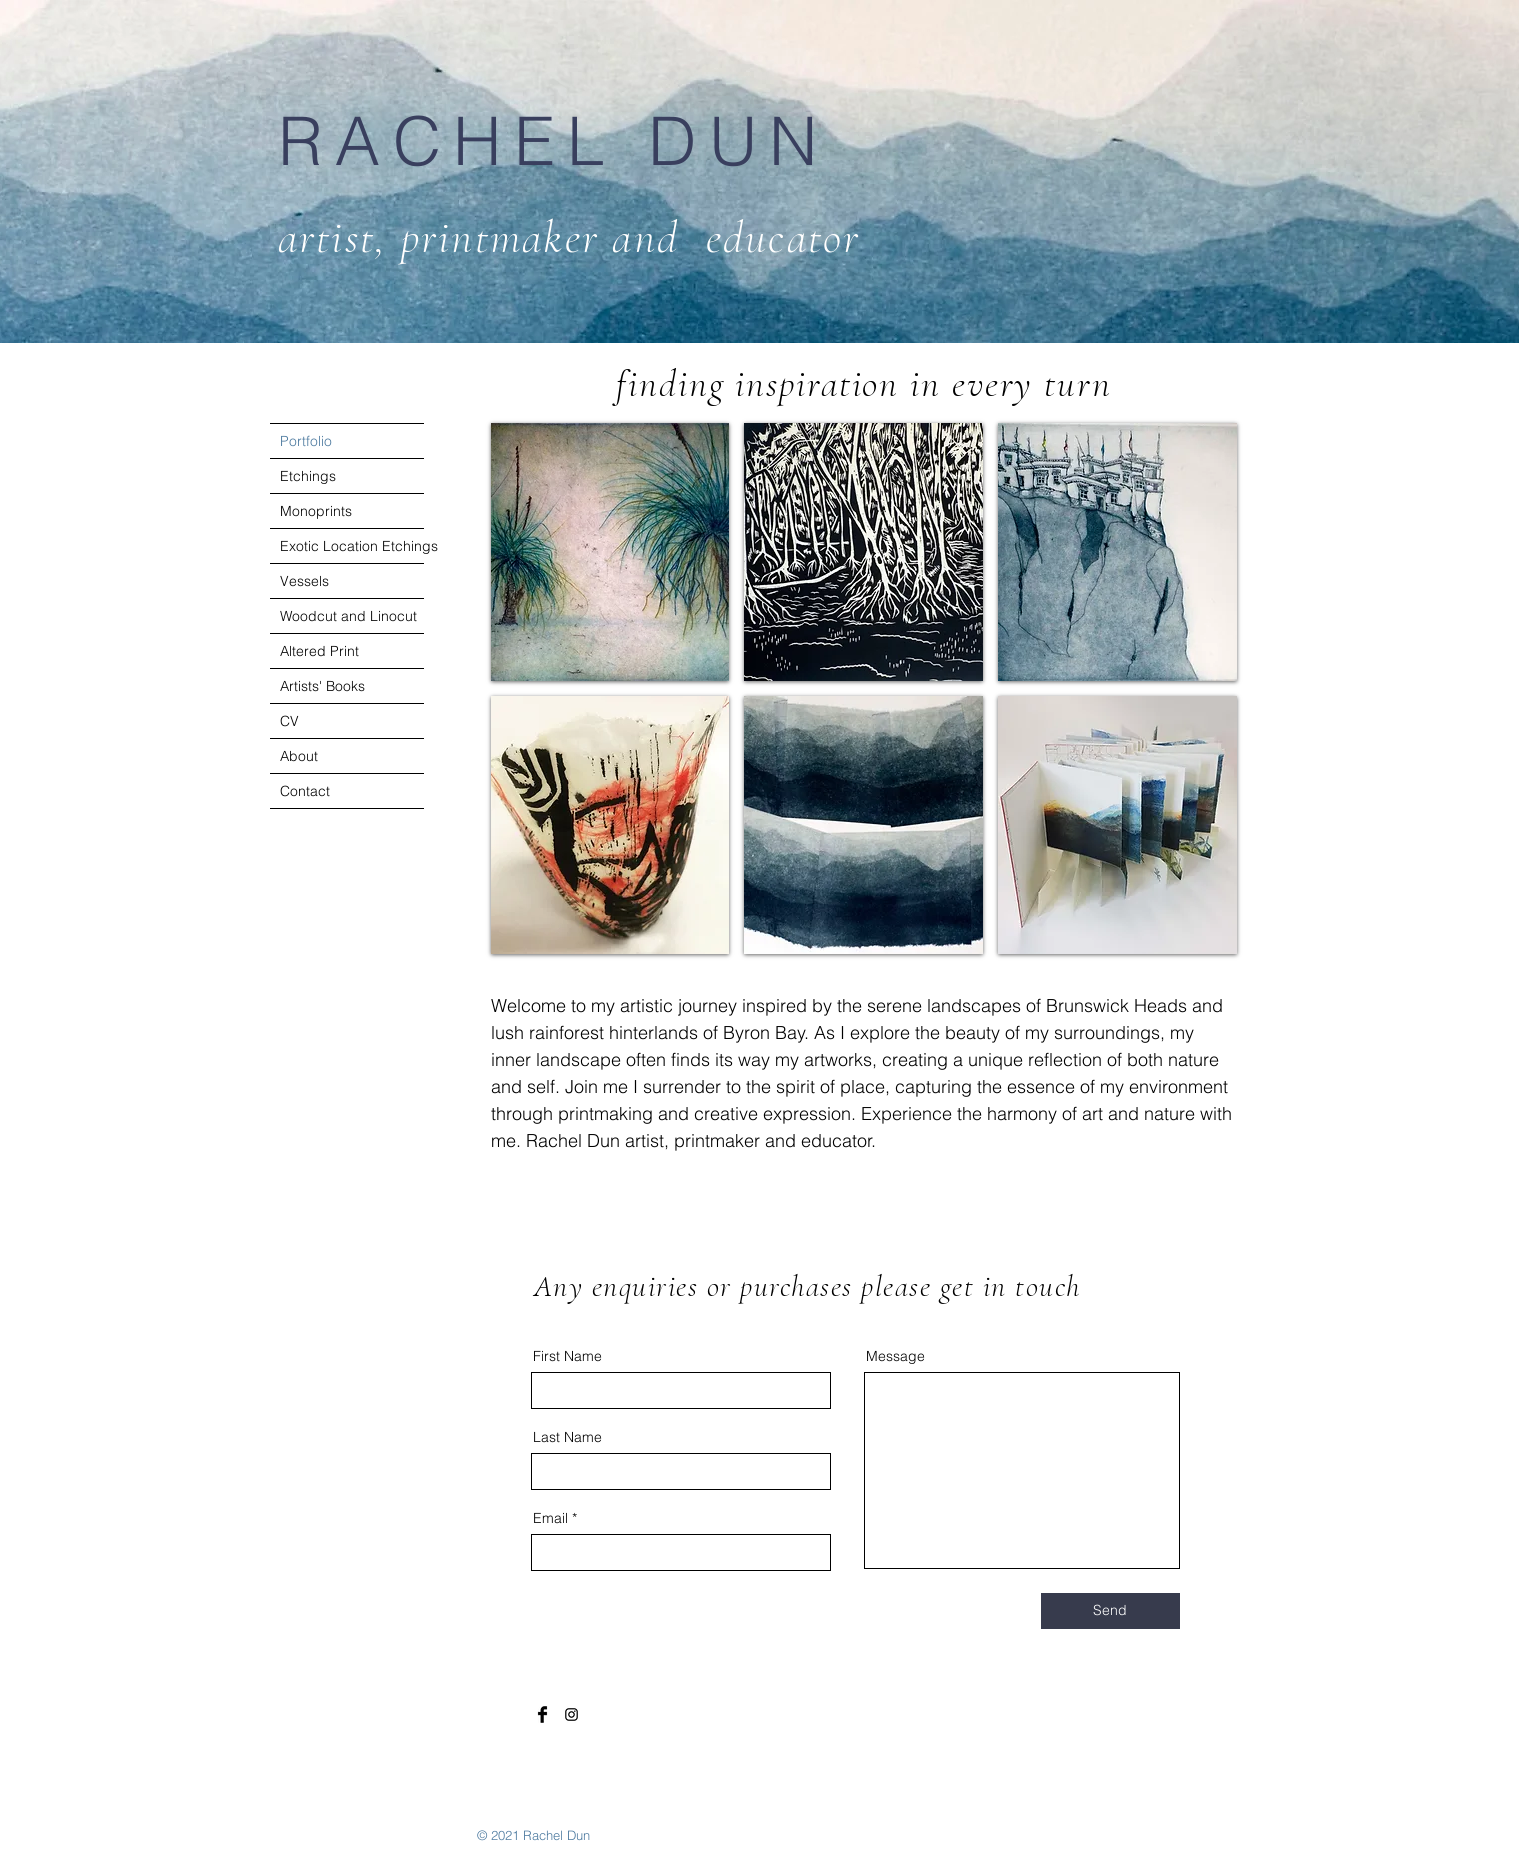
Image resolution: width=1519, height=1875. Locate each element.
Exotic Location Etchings (352, 546)
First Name (567, 1356)
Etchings (308, 476)
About (299, 756)
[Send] (1110, 1611)
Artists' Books (322, 686)
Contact (305, 791)
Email (550, 1518)
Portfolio (306, 441)
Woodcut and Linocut (348, 616)
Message (895, 1356)
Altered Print (319, 651)
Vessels (304, 581)
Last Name (567, 1437)
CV (289, 721)
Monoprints (316, 511)
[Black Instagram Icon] (571, 1714)
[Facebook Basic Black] (542, 1714)
